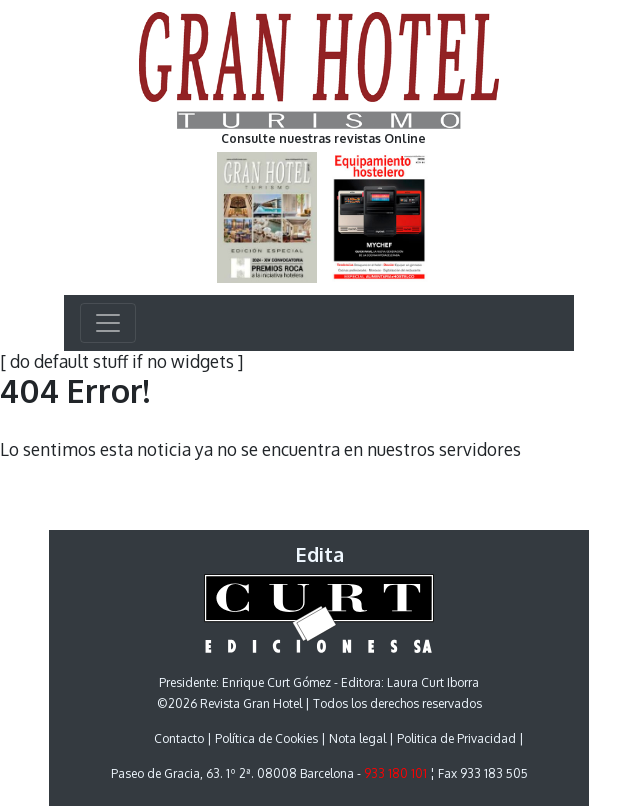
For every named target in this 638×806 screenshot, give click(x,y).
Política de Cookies (266, 738)
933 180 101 (395, 773)
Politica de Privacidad (456, 738)
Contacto (179, 738)
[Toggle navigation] (108, 323)
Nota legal (357, 738)
